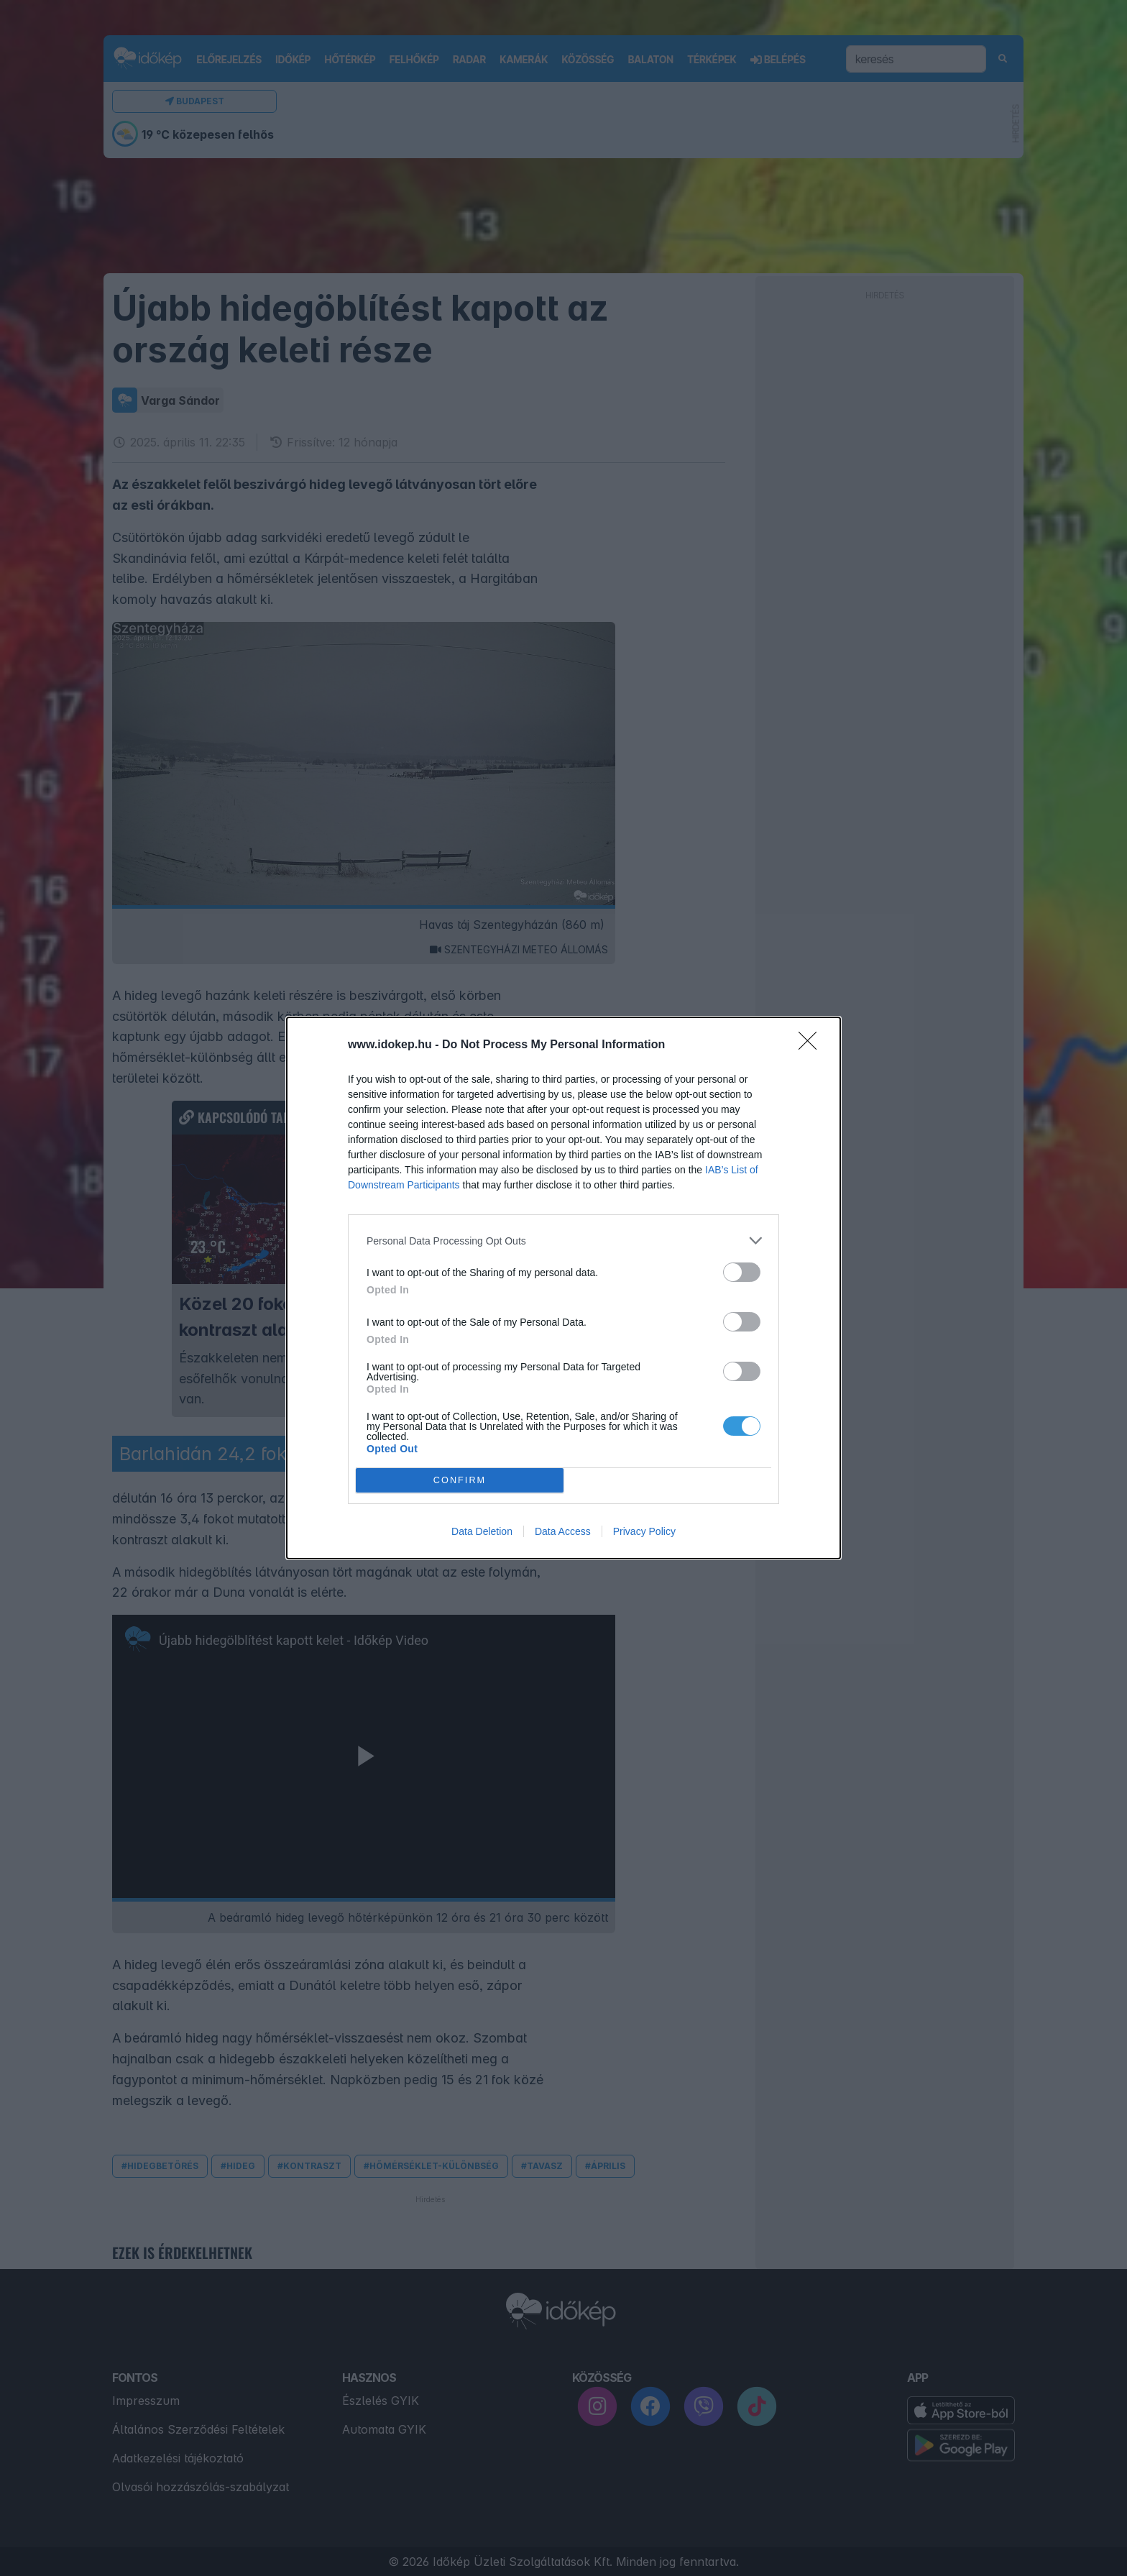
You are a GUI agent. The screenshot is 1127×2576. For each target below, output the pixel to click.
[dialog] (563, 1288)
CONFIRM (460, 1480)
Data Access (563, 1531)
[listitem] (563, 1240)
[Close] (812, 1045)
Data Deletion (481, 1531)
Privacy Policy (644, 1531)
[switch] (741, 1272)
